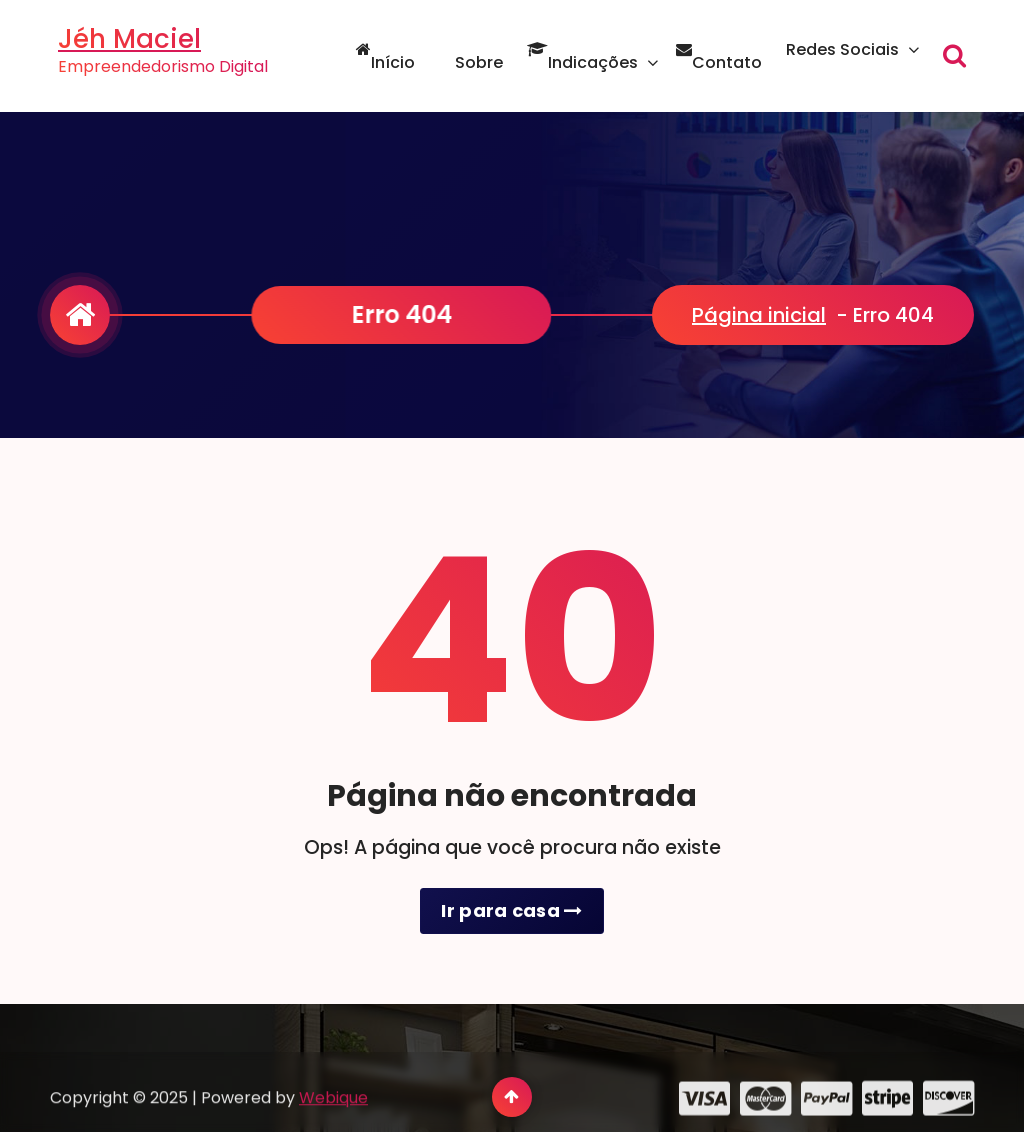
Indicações (582, 63)
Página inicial (759, 315)
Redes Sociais (842, 49)
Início (385, 63)
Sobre (471, 63)
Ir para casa (511, 910)
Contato (719, 63)
